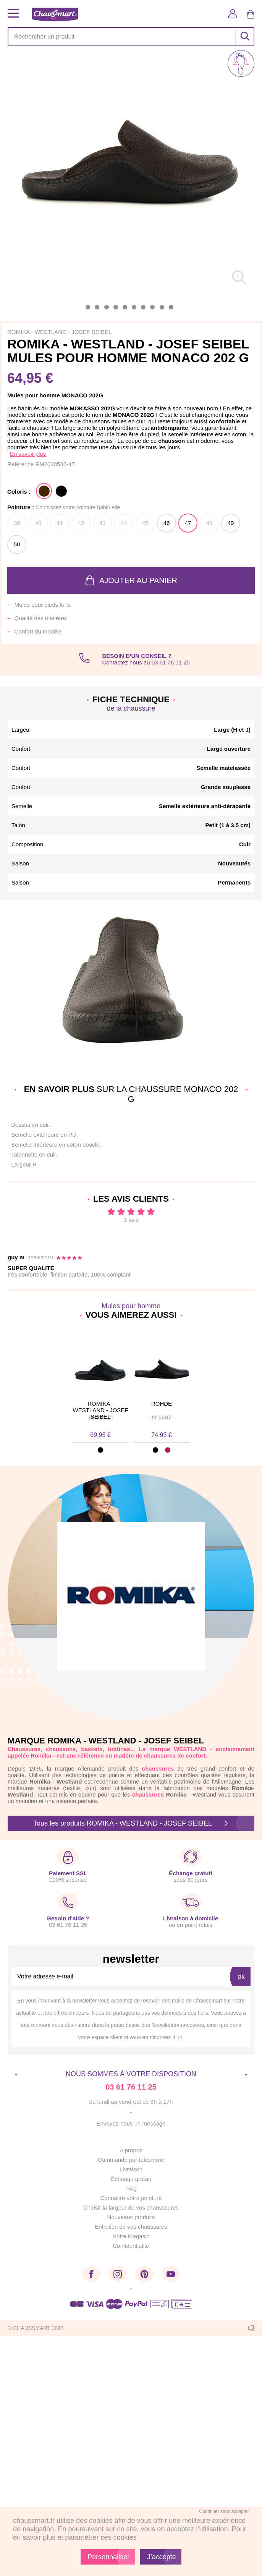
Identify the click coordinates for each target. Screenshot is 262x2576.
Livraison (131, 2169)
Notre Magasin (131, 2236)
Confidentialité (131, 2245)
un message (150, 2123)
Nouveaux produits (131, 2217)
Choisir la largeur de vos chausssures (131, 2207)
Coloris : (19, 491)
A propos (131, 2150)
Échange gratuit (131, 2179)
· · (100, 1417)
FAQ (131, 2188)
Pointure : (64, 507)
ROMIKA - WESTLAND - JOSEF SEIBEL (100, 1407)
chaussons (61, 1749)
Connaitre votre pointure (131, 2198)
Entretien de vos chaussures (131, 2226)
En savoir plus (28, 453)
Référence (21, 464)
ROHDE (161, 1403)
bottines (119, 1749)
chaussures (148, 1794)
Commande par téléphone (131, 2159)
